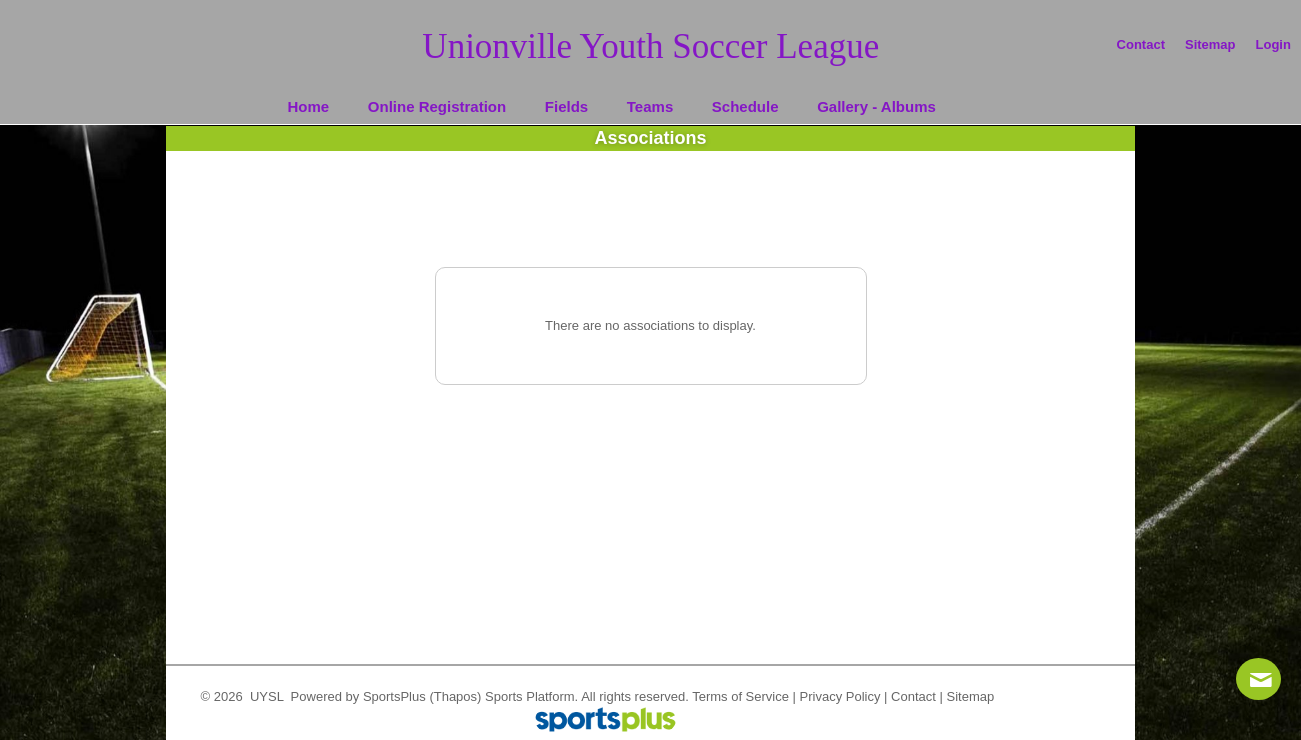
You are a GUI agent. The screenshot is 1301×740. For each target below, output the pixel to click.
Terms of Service (740, 696)
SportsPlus (394, 696)
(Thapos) (455, 696)
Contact (913, 696)
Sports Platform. (531, 696)
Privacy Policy (840, 696)
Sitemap (971, 696)
